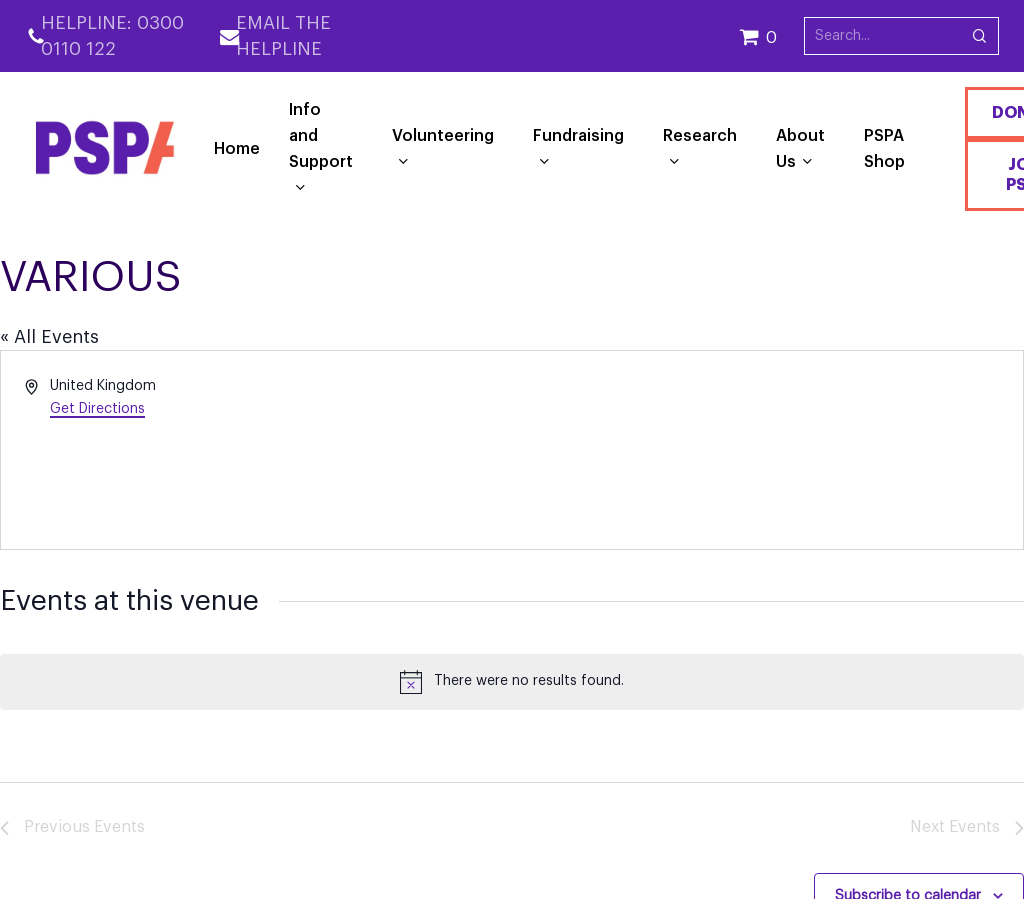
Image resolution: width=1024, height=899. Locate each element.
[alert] (512, 682)
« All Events (49, 337)
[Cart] (771, 36)
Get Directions (97, 409)
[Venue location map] (766, 450)
